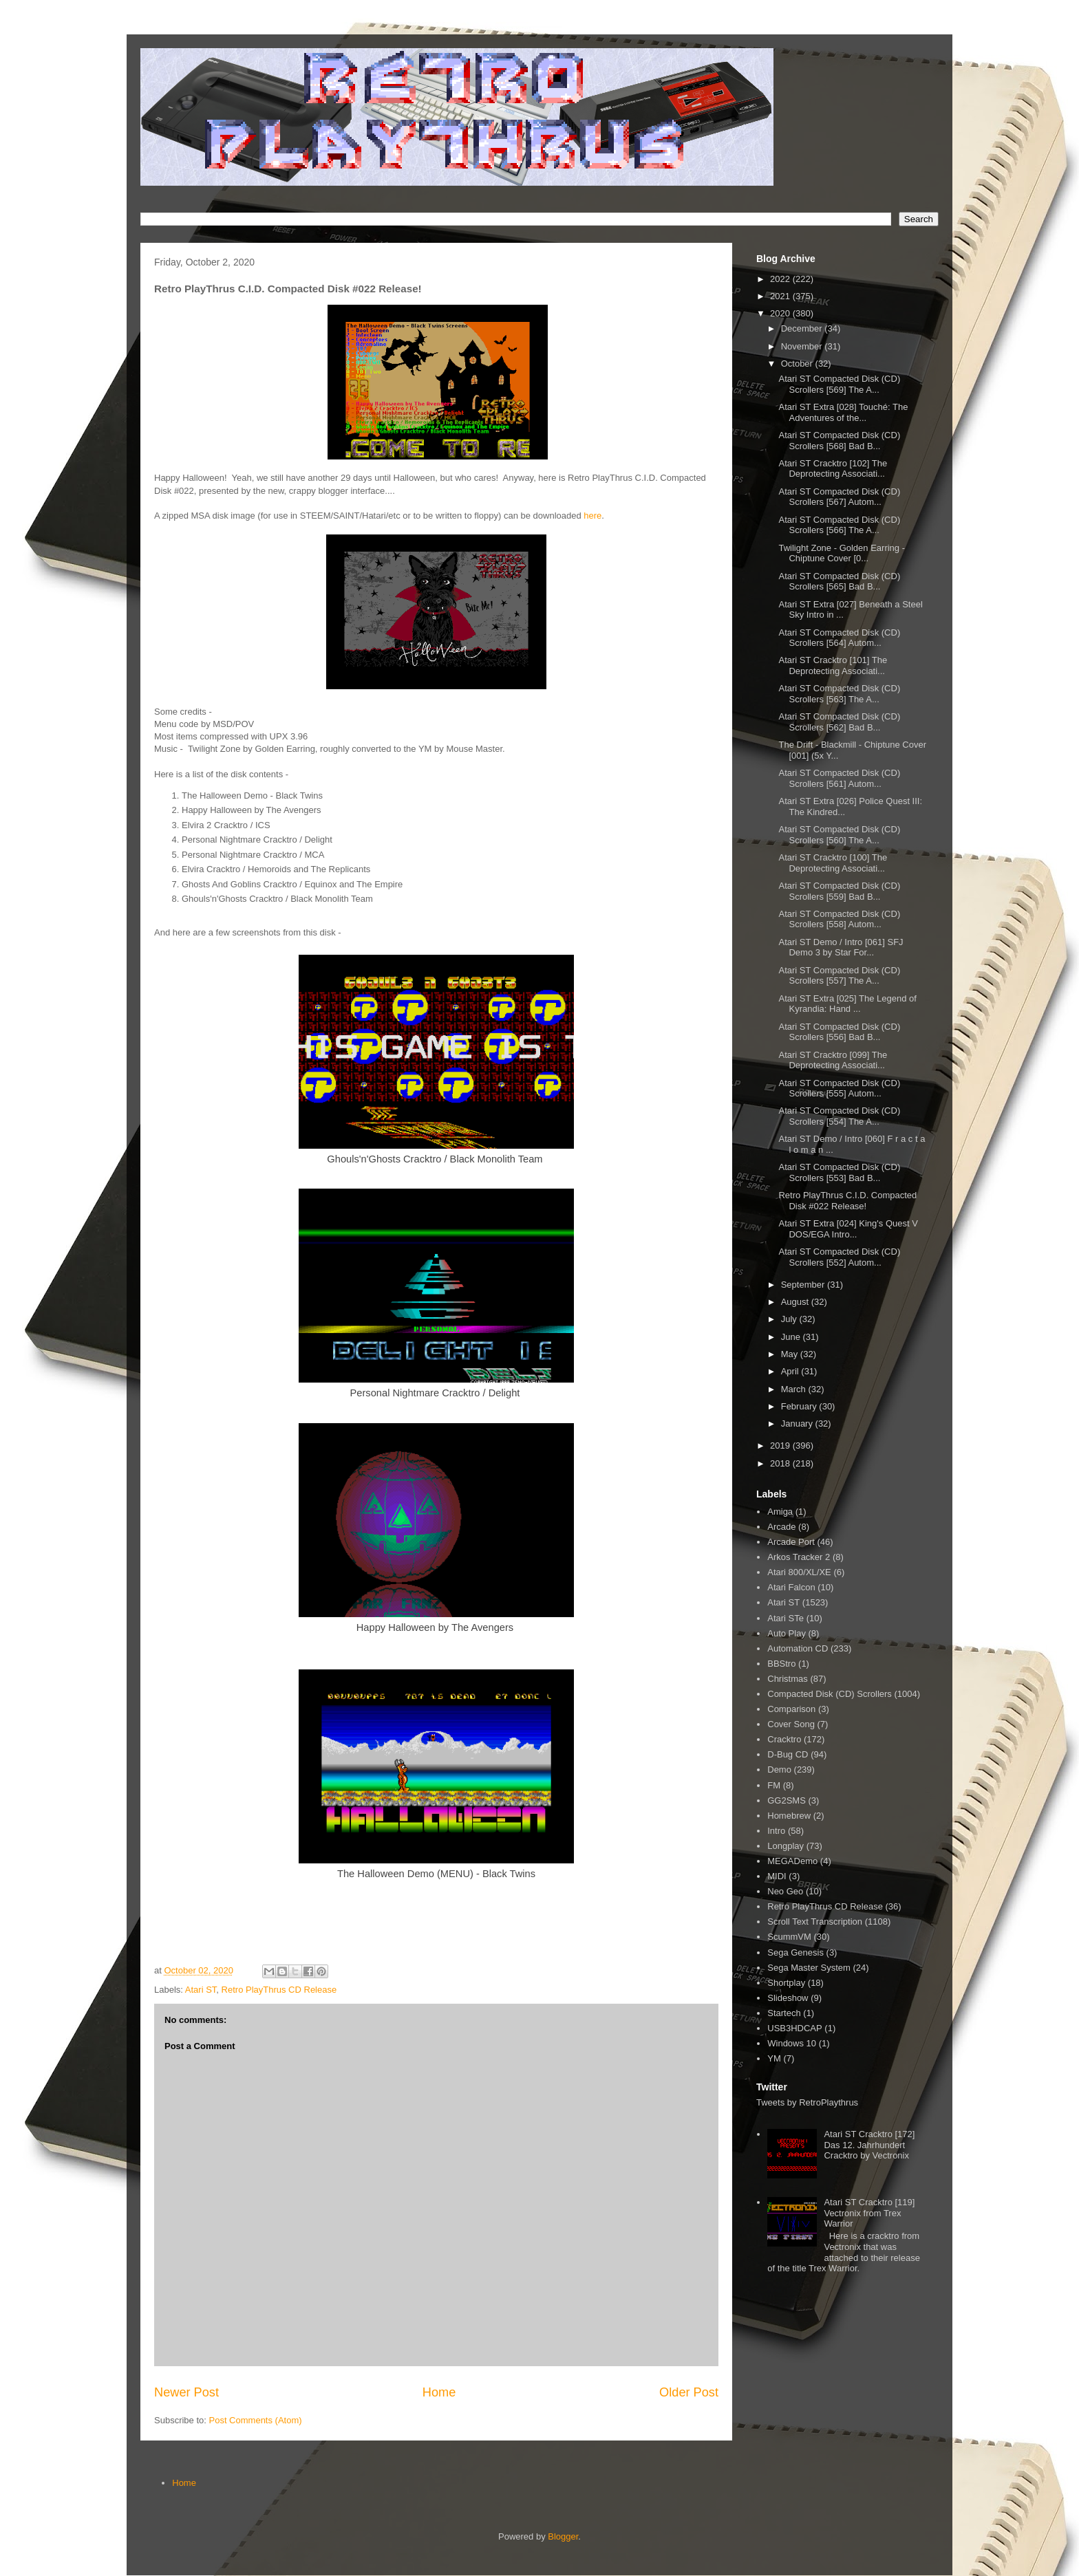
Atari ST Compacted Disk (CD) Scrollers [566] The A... (839, 525)
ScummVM (789, 1936)
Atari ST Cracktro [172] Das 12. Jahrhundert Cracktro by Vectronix (869, 2145)
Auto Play (786, 1633)
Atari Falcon (791, 1587)
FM (773, 1785)
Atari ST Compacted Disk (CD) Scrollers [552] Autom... (839, 1257)
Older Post (688, 2392)
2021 (781, 296)
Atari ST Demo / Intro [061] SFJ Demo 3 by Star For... (840, 947)
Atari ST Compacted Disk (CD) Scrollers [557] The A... (839, 975)
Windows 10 (791, 2043)
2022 (781, 279)
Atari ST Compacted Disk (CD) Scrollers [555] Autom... (839, 1088)
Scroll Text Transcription (814, 1921)
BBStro (781, 1663)
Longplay (785, 1846)
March (795, 1389)
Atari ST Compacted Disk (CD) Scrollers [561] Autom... (839, 778)
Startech (783, 2013)
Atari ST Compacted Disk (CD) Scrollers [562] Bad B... (839, 722)
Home (439, 2392)
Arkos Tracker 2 (798, 1557)
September (804, 1284)
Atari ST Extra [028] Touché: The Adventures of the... (843, 412)
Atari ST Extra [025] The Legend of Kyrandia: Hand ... (847, 1004)
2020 (781, 313)
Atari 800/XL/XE (799, 1572)
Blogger (563, 2536)
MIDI (776, 1876)
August (796, 1302)
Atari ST (201, 1989)
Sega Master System (809, 1967)
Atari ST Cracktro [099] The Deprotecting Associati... (832, 1060)
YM (774, 2058)
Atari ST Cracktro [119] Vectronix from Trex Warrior (869, 2213)
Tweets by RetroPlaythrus (807, 2102)
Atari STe (785, 1618)
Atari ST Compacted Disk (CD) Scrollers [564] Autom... (839, 638)
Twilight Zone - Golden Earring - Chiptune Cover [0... (841, 553)
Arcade (781, 1527)
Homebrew (789, 1815)
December (803, 328)
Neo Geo (785, 1891)
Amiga (780, 1511)
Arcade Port (791, 1542)
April (791, 1371)
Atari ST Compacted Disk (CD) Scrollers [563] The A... (839, 693)
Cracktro (784, 1739)
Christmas (787, 1679)
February (800, 1406)
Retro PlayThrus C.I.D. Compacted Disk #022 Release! (847, 1200)
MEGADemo (792, 1861)
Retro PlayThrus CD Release (279, 1989)
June (792, 1337)
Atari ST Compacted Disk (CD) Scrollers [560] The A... (839, 834)
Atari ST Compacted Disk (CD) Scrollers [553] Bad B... (839, 1172)
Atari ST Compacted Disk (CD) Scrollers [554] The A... (839, 1116)
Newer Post (186, 2392)
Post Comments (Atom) (255, 2420)
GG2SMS (786, 1800)
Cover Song (791, 1724)
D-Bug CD (787, 1754)
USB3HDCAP (794, 2028)
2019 (781, 1445)
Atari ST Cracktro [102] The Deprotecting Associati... (832, 468)
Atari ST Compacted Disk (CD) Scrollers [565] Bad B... (839, 581)
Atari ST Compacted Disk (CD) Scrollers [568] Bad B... (839, 440)
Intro (776, 1831)
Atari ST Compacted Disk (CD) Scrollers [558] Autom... (839, 919)
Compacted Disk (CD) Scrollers (829, 1694)
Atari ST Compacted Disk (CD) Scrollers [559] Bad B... (839, 891)
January (798, 1423)
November (803, 346)
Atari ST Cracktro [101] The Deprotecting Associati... (832, 665)
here (592, 515)
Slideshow (787, 1998)
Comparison (791, 1709)
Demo (779, 1769)
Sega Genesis (795, 1952)
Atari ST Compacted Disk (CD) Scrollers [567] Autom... (839, 497)
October (798, 363)
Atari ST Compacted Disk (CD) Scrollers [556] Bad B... (839, 1032)
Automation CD (797, 1648)
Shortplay (786, 1983)
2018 (781, 1463)
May (790, 1354)
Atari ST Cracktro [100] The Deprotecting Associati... (832, 863)
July (790, 1319)
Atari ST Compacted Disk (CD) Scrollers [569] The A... (839, 384)
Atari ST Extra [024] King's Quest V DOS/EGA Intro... (847, 1229)
